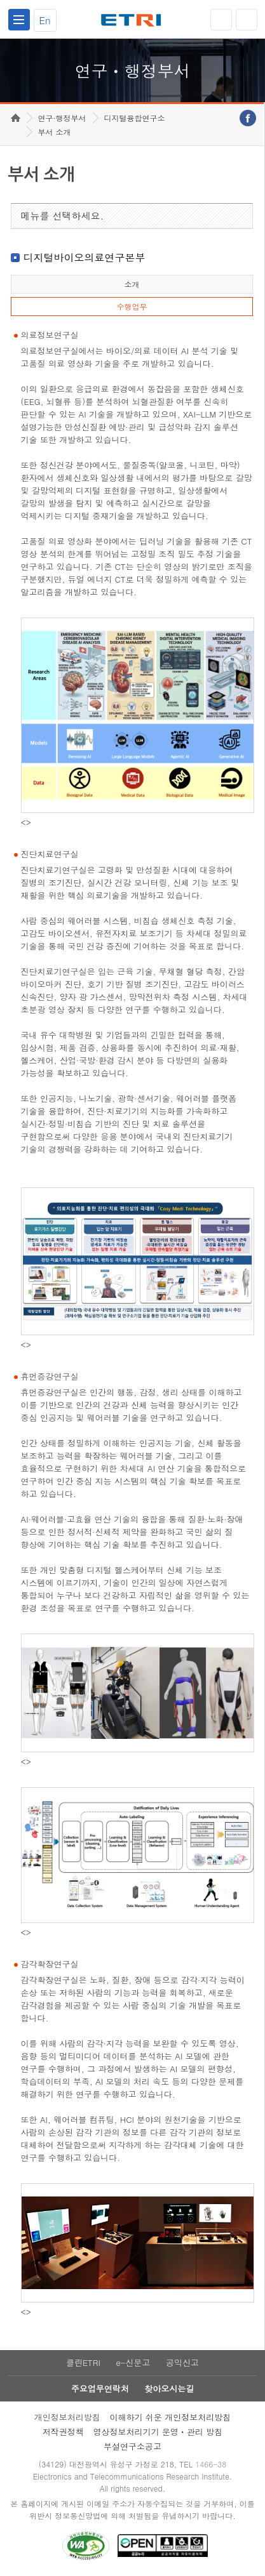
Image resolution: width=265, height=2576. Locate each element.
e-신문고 (133, 2362)
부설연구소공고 (132, 2446)
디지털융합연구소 (134, 117)
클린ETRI (83, 2362)
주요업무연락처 (100, 2388)
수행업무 (131, 306)
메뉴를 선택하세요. (62, 215)
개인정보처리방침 (67, 2417)
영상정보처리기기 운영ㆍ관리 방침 (158, 2432)
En (45, 20)
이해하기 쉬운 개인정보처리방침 (170, 2417)
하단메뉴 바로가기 (0, 0)
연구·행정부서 (62, 117)
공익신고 (182, 2362)
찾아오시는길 (169, 2388)
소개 (131, 284)
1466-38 (210, 2464)
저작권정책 (63, 2432)
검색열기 (246, 19)
